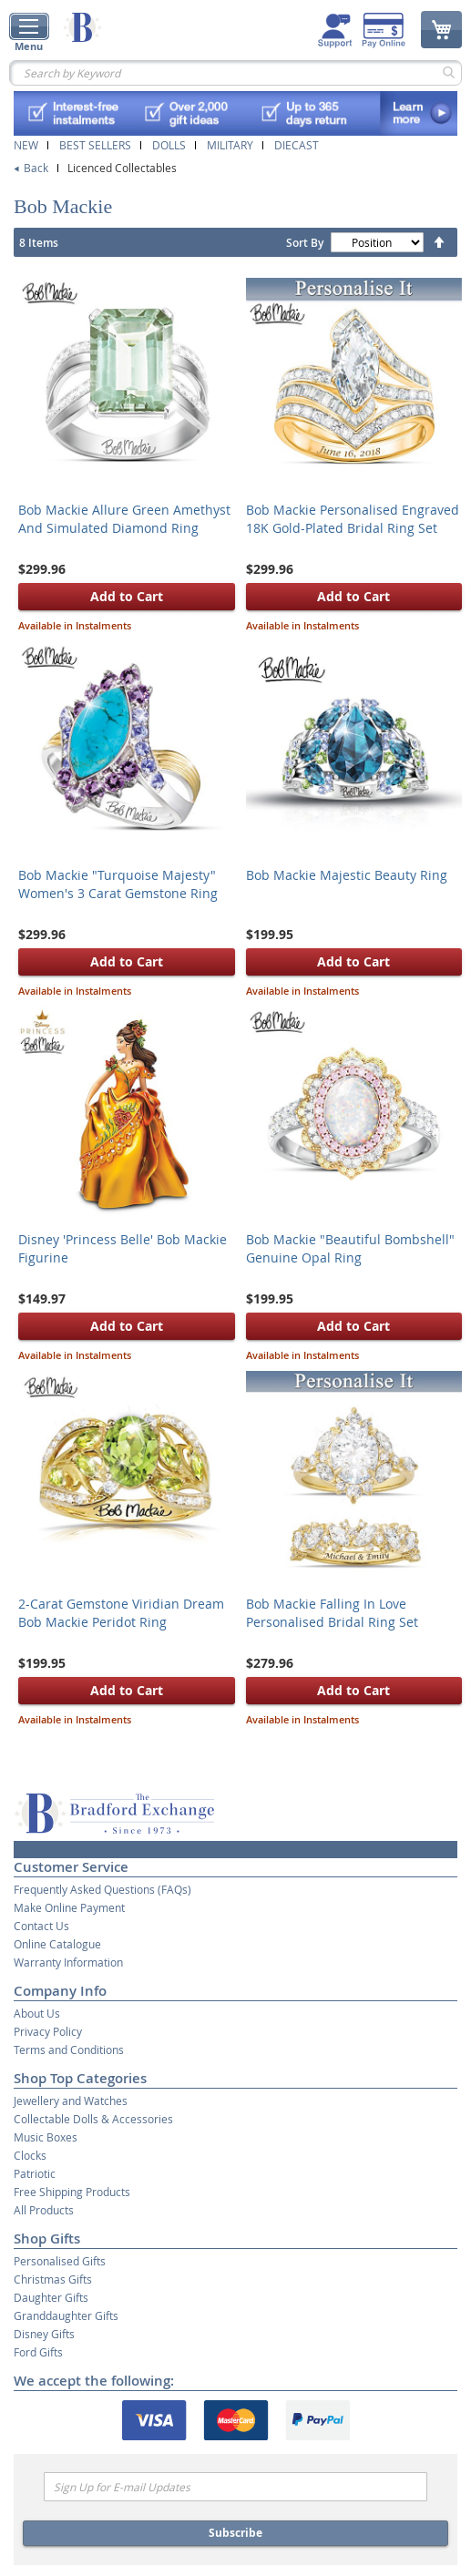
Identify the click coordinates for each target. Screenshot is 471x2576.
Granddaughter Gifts (66, 2315)
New (26, 145)
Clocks (30, 2155)
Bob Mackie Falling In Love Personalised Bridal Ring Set (332, 1612)
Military (230, 145)
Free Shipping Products (72, 2191)
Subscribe (235, 2532)
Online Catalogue (57, 1944)
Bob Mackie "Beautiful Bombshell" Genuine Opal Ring (350, 1248)
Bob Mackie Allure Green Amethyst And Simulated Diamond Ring (124, 519)
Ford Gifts (38, 2352)
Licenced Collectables (122, 167)
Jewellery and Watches (71, 2100)
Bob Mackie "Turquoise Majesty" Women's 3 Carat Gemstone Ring (118, 884)
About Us (37, 2013)
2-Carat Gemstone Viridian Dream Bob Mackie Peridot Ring (121, 1612)
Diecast (296, 145)
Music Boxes (45, 2137)
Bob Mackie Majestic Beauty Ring (346, 875)
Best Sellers (95, 145)
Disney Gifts (44, 2333)
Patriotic (35, 2173)
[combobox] (235, 73)
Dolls (169, 145)
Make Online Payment (69, 1907)
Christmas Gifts (53, 2279)
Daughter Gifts (51, 2297)
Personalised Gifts (60, 2261)
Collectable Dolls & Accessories (93, 2118)
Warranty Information (68, 1962)
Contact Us (41, 1925)
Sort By (304, 242)
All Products (44, 2210)
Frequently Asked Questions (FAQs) (102, 1889)
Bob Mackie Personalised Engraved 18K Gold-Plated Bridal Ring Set (352, 519)
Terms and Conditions (69, 2049)
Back (36, 167)
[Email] (235, 2486)
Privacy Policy (48, 2031)
